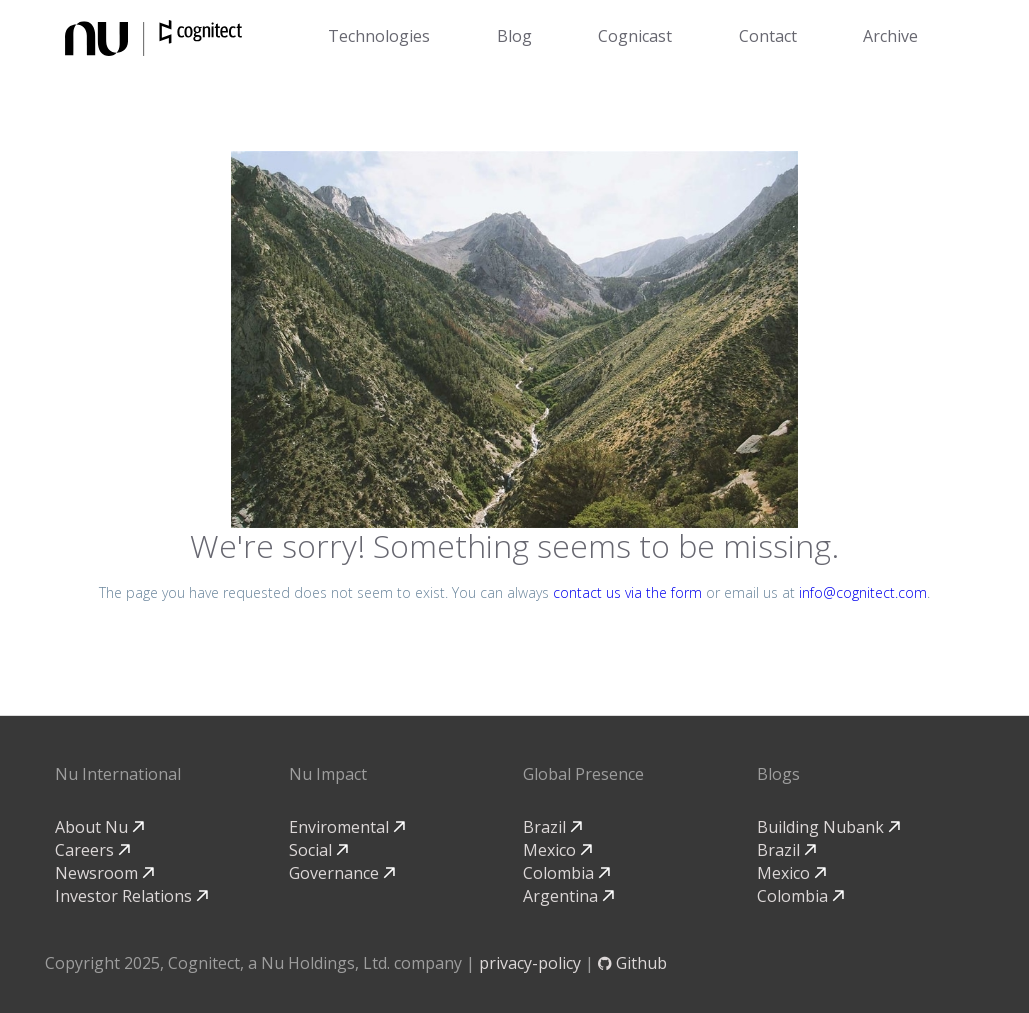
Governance (342, 873)
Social (318, 850)
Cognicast (635, 36)
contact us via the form (627, 592)
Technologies (379, 36)
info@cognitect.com (863, 592)
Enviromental (347, 827)
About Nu (99, 827)
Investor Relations (131, 896)
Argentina (568, 896)
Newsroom (104, 873)
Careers (92, 850)
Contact (768, 36)
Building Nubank (828, 827)
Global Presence (583, 774)
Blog (514, 36)
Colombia (566, 873)
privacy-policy (530, 963)
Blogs (778, 774)
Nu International (118, 774)
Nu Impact (328, 774)
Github (632, 963)
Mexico (557, 850)
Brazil (552, 827)
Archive (890, 36)
